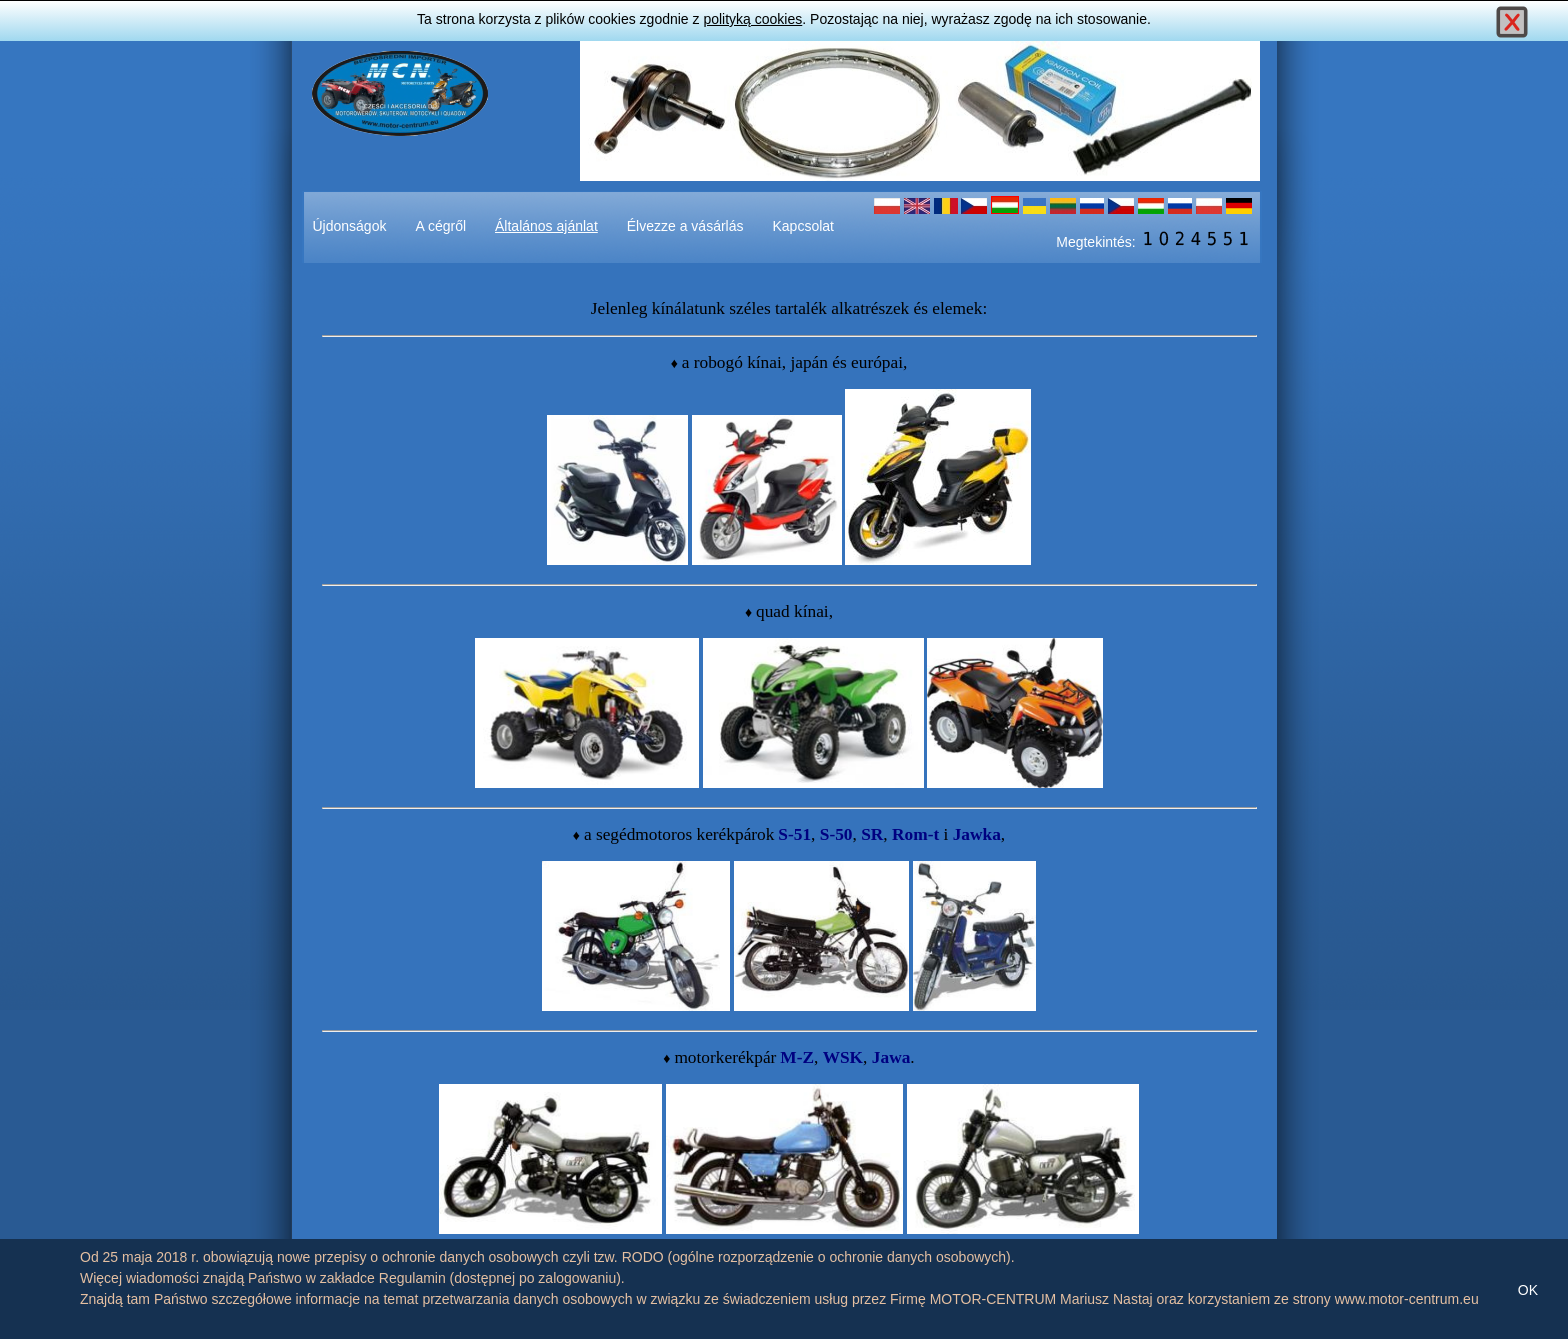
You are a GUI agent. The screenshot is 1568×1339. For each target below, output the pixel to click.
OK (1528, 1290)
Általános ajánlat (546, 226)
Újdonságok (350, 226)
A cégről (440, 226)
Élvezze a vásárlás (685, 226)
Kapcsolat (803, 226)
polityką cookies (752, 19)
